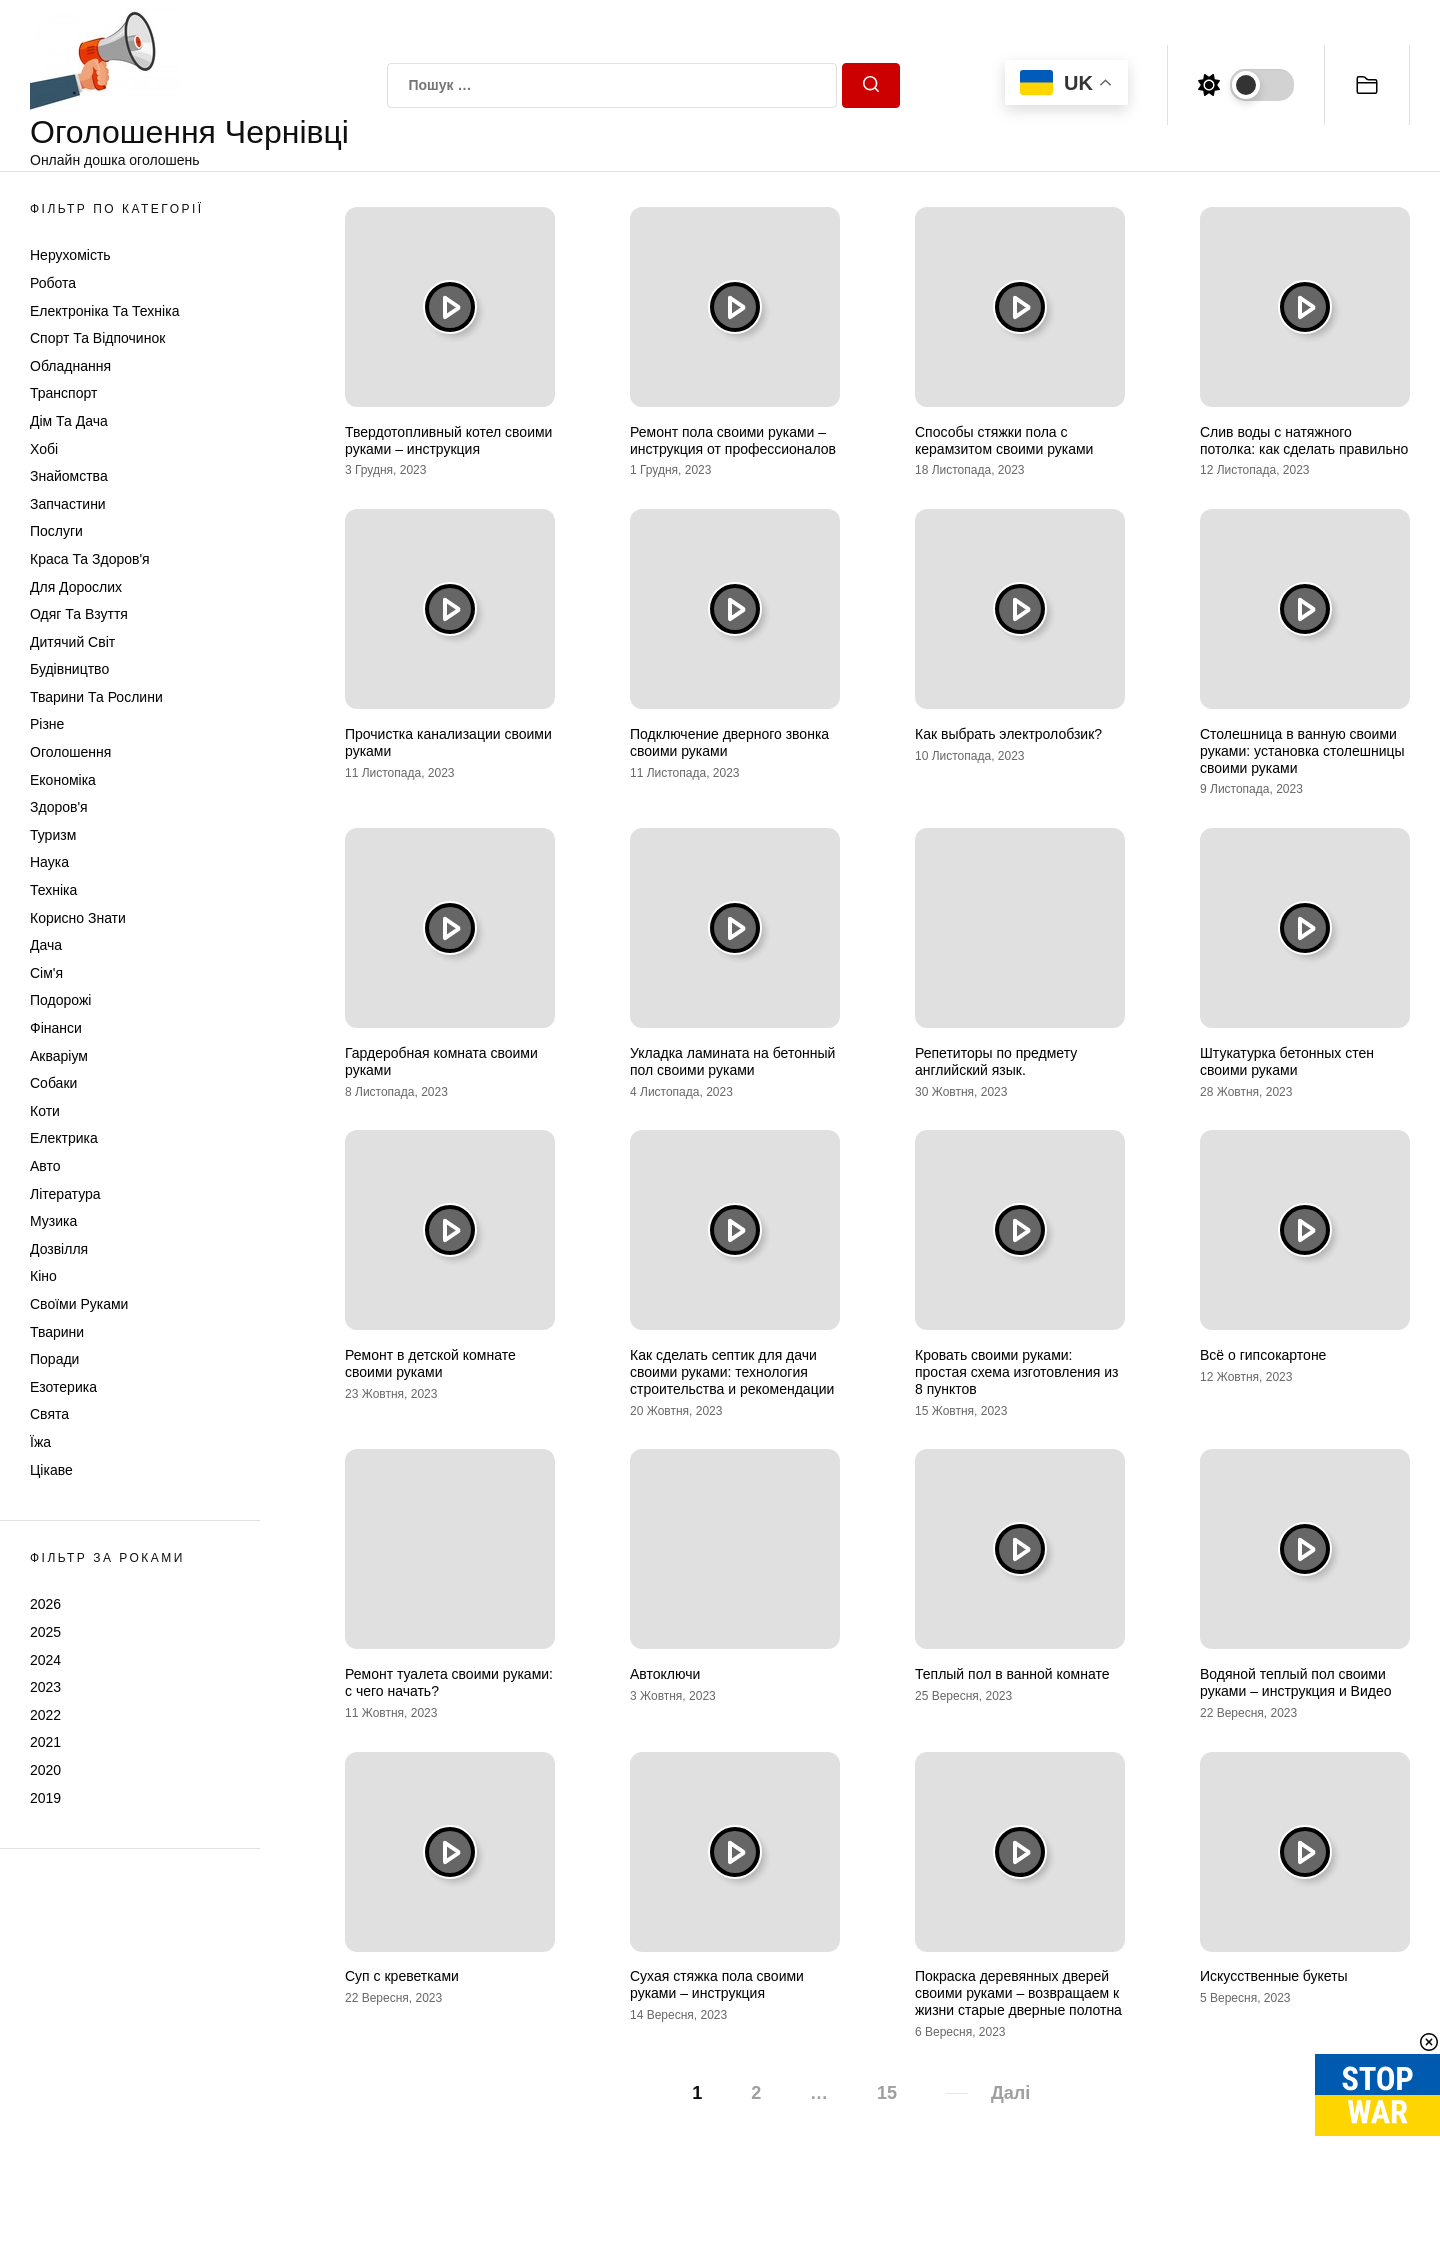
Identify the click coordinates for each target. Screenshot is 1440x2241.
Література (65, 1194)
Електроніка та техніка (104, 311)
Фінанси (56, 1028)
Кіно (43, 1276)
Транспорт (63, 393)
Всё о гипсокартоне (1263, 1355)
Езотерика (63, 1387)
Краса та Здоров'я (90, 559)
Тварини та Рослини (96, 697)
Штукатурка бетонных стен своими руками (1287, 1061)
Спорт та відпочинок (97, 338)
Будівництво (69, 669)
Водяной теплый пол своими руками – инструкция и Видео (1296, 1682)
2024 (45, 1660)
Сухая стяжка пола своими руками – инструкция (717, 1984)
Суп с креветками (402, 1976)
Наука (49, 862)
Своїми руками (79, 1304)
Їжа (40, 1442)
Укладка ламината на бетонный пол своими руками (732, 1061)
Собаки (53, 1083)
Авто (45, 1166)
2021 (45, 1742)
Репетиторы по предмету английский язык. (996, 1061)
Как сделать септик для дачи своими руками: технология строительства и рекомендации (732, 1372)
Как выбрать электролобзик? (1008, 734)
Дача (46, 945)
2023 (45, 1687)
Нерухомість (70, 255)
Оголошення (70, 752)
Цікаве (51, 1470)
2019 (45, 1798)
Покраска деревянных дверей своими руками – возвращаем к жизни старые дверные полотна (1018, 1993)
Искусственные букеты (1274, 1976)
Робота (53, 283)
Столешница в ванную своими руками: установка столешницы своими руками (1302, 751)
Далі (1010, 2093)
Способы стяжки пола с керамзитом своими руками (1004, 440)
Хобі (44, 449)
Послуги (56, 531)
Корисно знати (78, 918)
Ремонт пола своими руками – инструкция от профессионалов (733, 440)
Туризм (53, 835)
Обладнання (70, 366)
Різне (47, 724)
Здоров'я (59, 807)
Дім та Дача (69, 421)
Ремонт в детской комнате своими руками (430, 1363)
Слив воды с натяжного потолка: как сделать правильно (1304, 440)
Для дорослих (76, 587)
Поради (54, 1359)
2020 (45, 1770)
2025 (45, 1632)
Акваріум (59, 1056)
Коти (45, 1111)
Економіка (63, 780)
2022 (45, 1715)
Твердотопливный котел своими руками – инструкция (448, 440)
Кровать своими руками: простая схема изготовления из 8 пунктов (1017, 1372)
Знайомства (69, 476)
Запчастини (68, 504)
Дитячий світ (72, 642)
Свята (49, 1414)
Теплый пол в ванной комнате (1012, 1674)
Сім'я (46, 973)
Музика (53, 1221)
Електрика (64, 1138)
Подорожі (60, 1000)
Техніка (53, 890)
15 (887, 2093)
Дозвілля (59, 1249)
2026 (45, 1604)
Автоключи (665, 1674)
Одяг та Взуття (79, 614)
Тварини (57, 1332)
